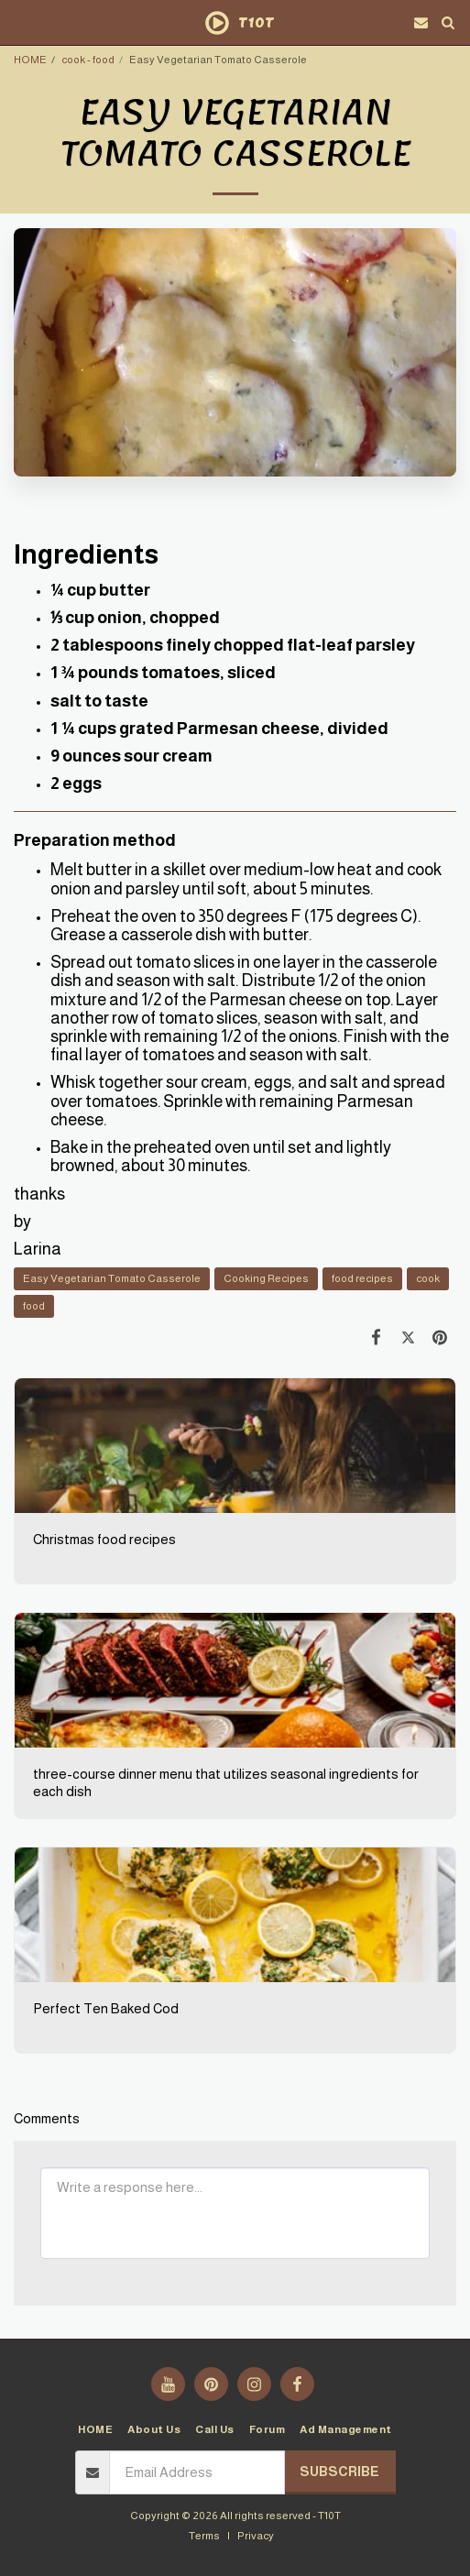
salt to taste (99, 701)
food (34, 1305)
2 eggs (76, 783)
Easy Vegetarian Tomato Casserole (112, 1278)
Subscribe (339, 2471)
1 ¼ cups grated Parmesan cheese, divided (219, 728)
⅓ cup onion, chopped (135, 617)
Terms (204, 2535)
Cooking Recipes (266, 1278)
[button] (20, 21)
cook (428, 1278)
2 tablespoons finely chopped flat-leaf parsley (232, 645)
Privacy (255, 2535)
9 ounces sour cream (131, 756)
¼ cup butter (100, 590)
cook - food (88, 59)
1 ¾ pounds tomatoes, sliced (163, 672)
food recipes (362, 1278)
